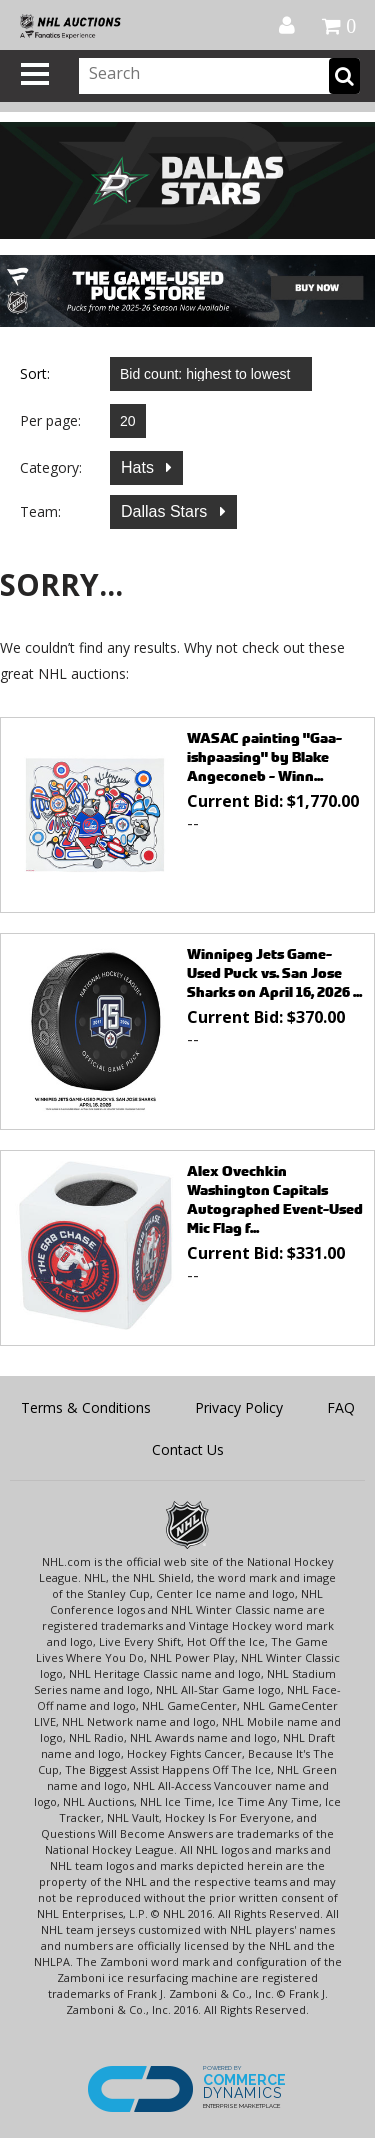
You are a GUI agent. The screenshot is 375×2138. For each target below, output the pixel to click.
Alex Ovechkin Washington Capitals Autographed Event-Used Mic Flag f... (275, 1199)
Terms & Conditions (86, 1407)
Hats (139, 467)
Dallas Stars (166, 511)
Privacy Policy (239, 1407)
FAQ (341, 1407)
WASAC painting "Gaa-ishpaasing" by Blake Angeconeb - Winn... (264, 756)
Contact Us (188, 1449)
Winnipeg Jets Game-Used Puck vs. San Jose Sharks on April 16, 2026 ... (274, 972)
